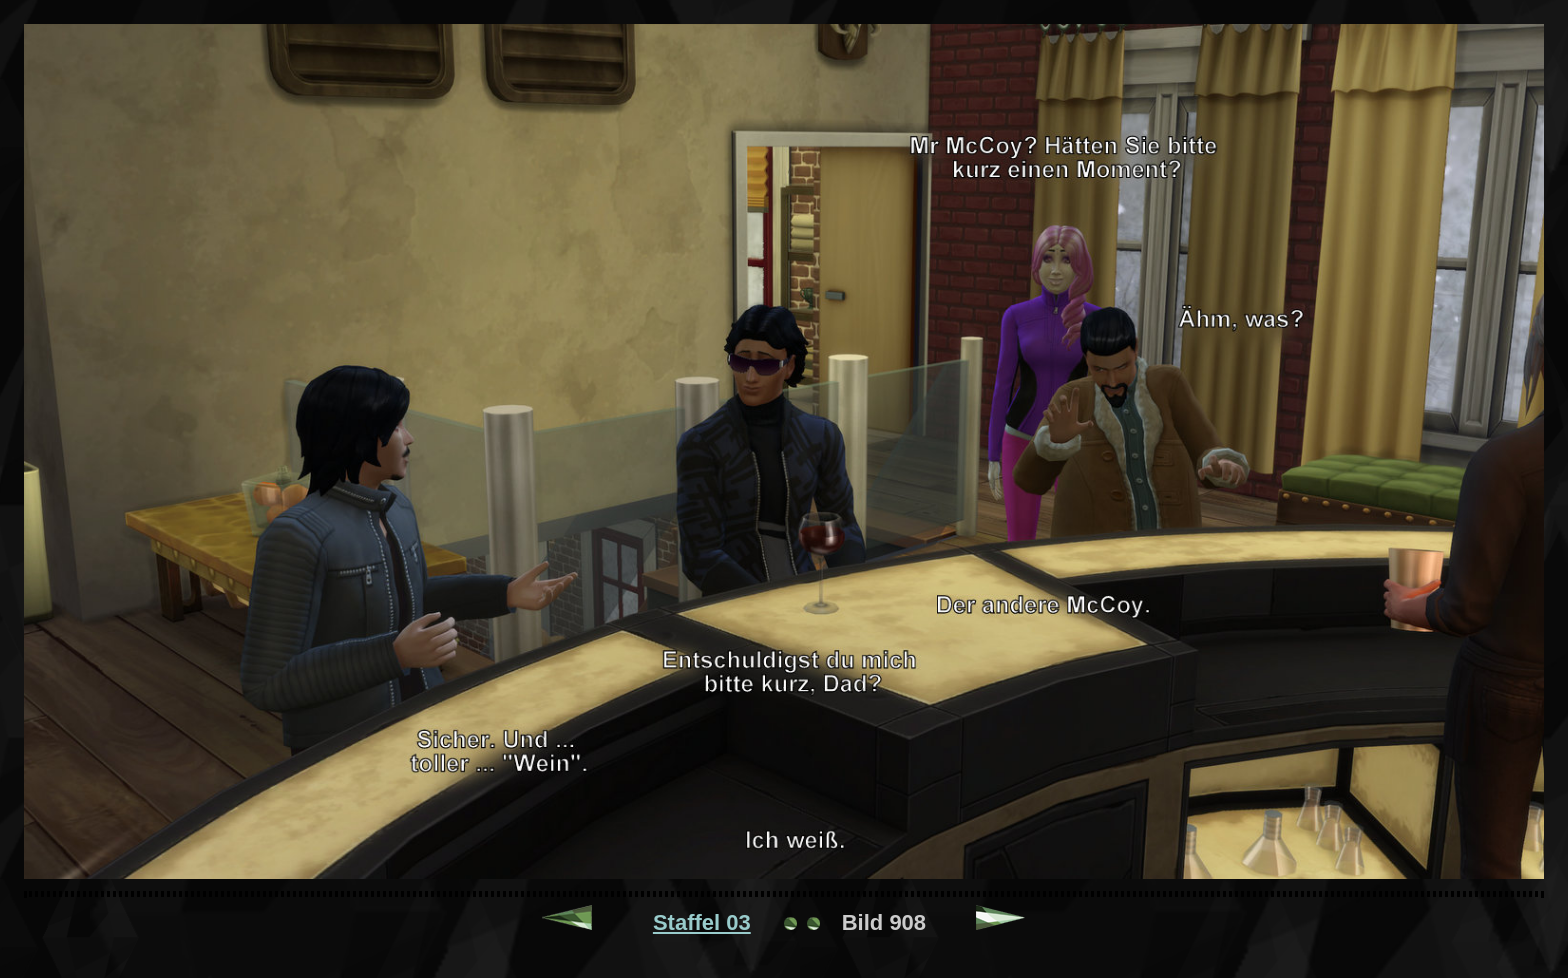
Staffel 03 (702, 922)
